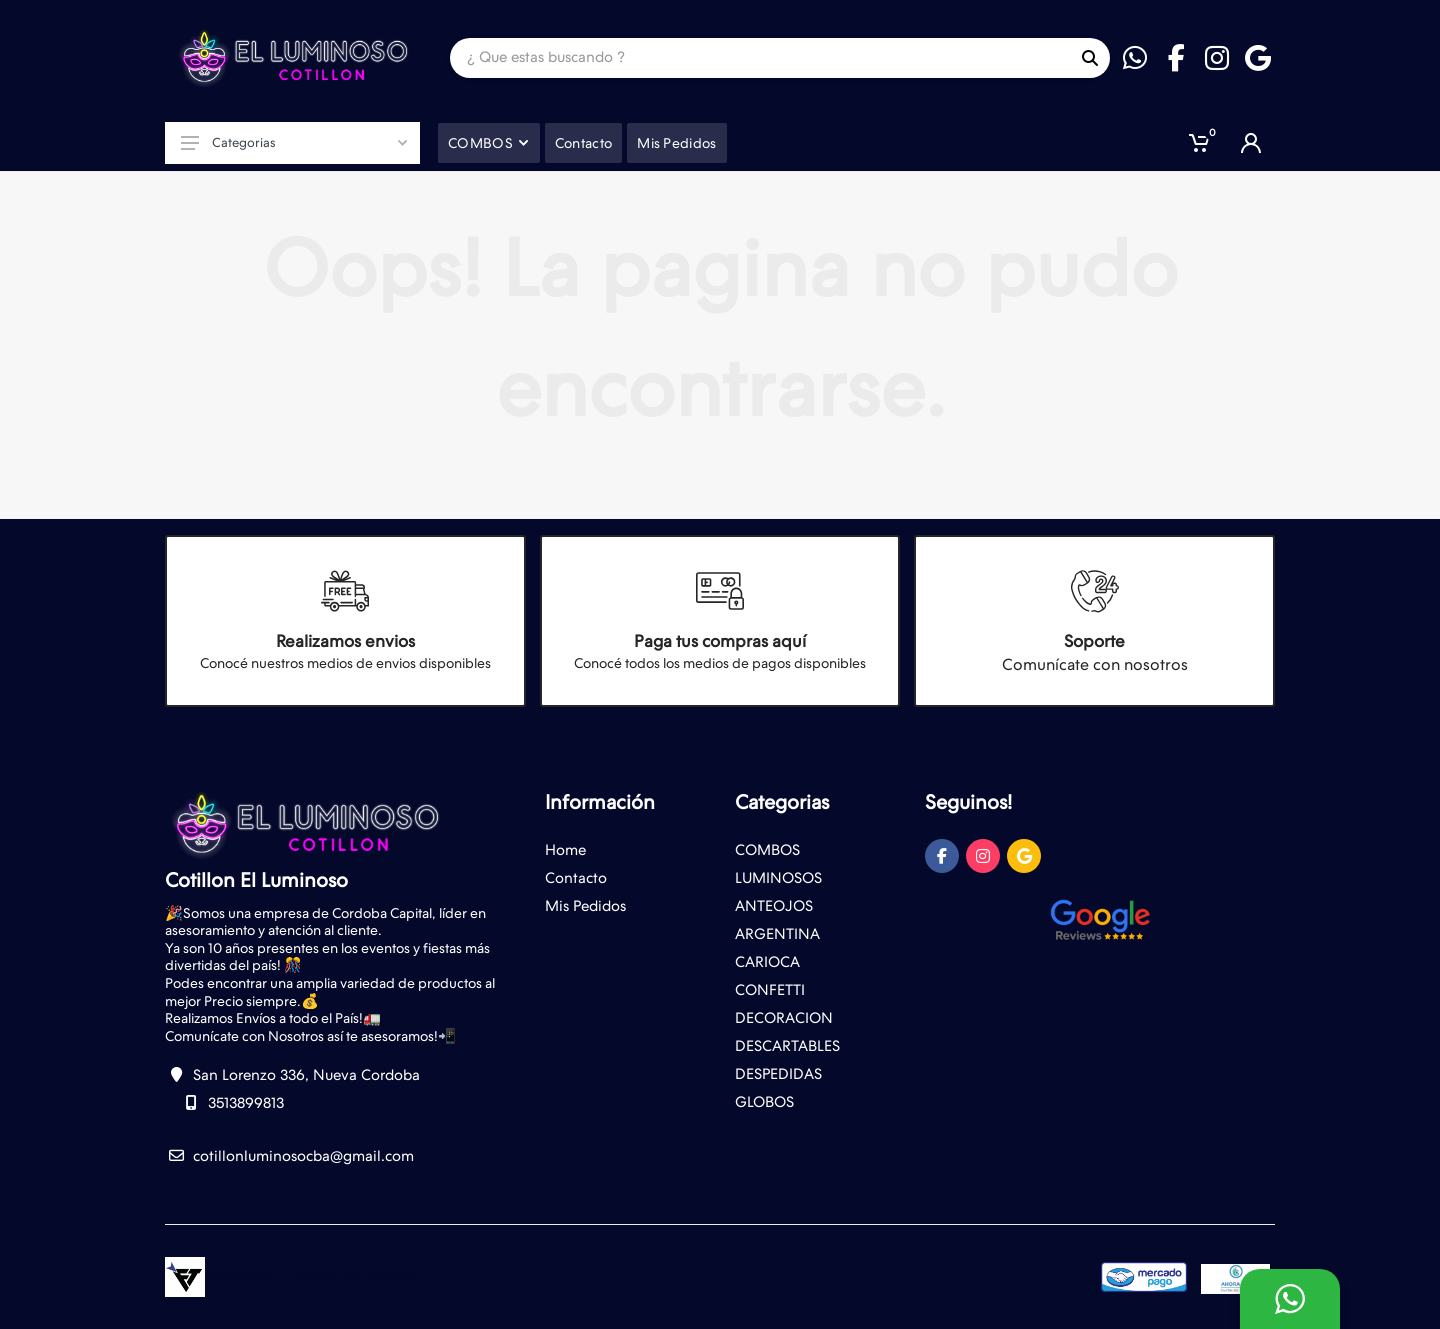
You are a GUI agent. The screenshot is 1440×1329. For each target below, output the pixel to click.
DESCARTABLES (787, 1046)
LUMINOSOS (778, 878)
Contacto (576, 878)
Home (565, 850)
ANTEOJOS (774, 906)
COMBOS (767, 850)
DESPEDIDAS (778, 1074)
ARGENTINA (777, 934)
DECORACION (784, 1018)
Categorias (294, 142)
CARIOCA (767, 962)
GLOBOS (764, 1102)
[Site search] (760, 58)
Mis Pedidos (585, 906)
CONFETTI (770, 990)
